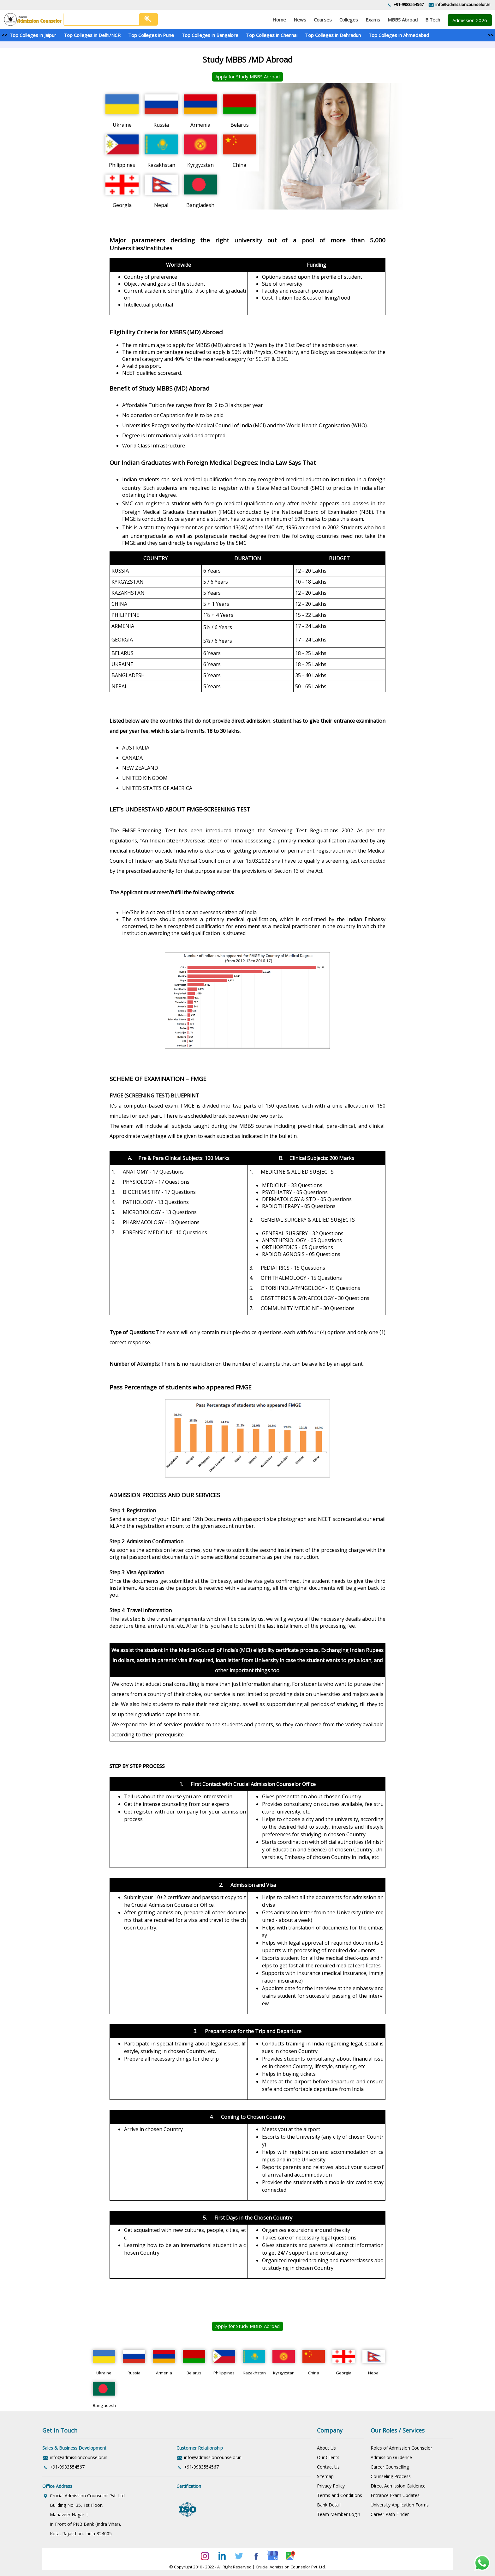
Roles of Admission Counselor (401, 2448)
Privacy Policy (331, 2486)
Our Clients (328, 2457)
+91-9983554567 (409, 4)
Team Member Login (338, 2514)
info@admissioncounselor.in (462, 4)
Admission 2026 (469, 20)
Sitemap (325, 2476)
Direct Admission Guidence (398, 2486)
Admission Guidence (391, 2457)
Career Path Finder (390, 2514)
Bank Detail (329, 2505)
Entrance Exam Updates (395, 2495)
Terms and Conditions (339, 2495)
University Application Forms (400, 2505)
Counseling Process (391, 2476)
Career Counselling (390, 2467)
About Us (326, 2448)
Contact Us (328, 2467)
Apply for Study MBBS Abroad (247, 76)
